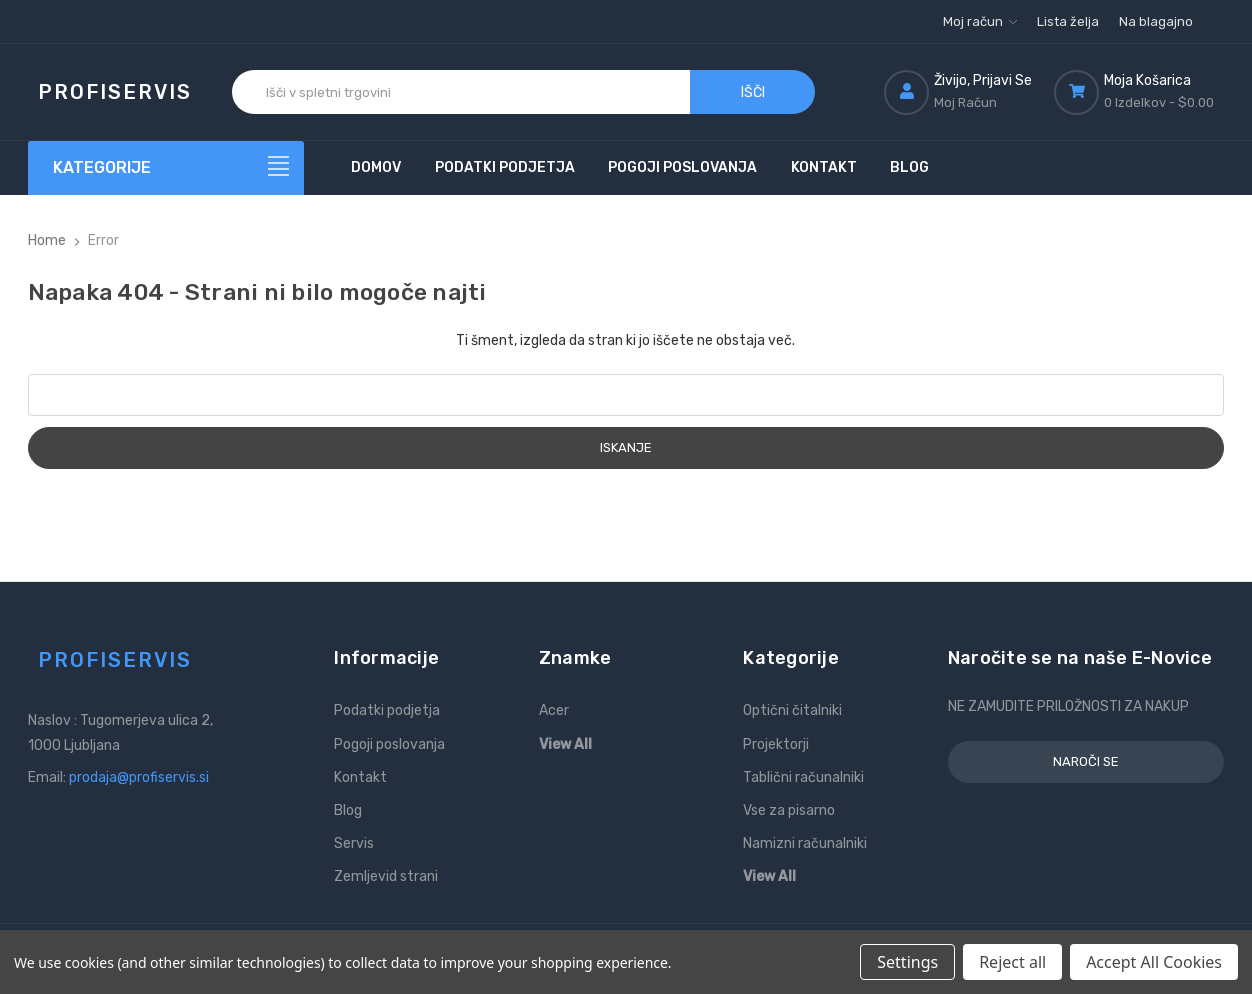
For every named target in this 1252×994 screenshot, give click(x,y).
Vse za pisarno (789, 810)
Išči (753, 92)
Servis (354, 843)
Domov (376, 167)
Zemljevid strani (386, 876)
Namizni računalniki (805, 843)
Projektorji (776, 744)
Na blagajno (1156, 21)
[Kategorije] (166, 168)
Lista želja (1068, 21)
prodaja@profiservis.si (139, 777)
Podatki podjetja (505, 167)
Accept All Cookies (1154, 962)
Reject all (1012, 962)
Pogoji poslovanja (682, 167)
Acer (554, 710)
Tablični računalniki (803, 777)
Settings (907, 962)
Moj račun (980, 21)
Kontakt (824, 167)
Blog (909, 167)
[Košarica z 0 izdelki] (1139, 92)
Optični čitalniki (792, 710)
